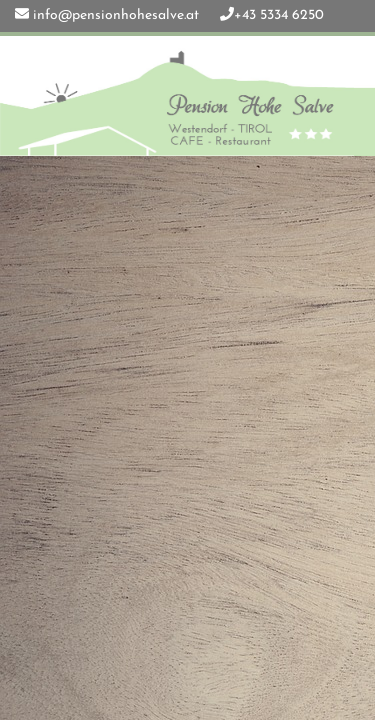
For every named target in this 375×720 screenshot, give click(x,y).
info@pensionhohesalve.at (116, 15)
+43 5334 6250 (279, 15)
